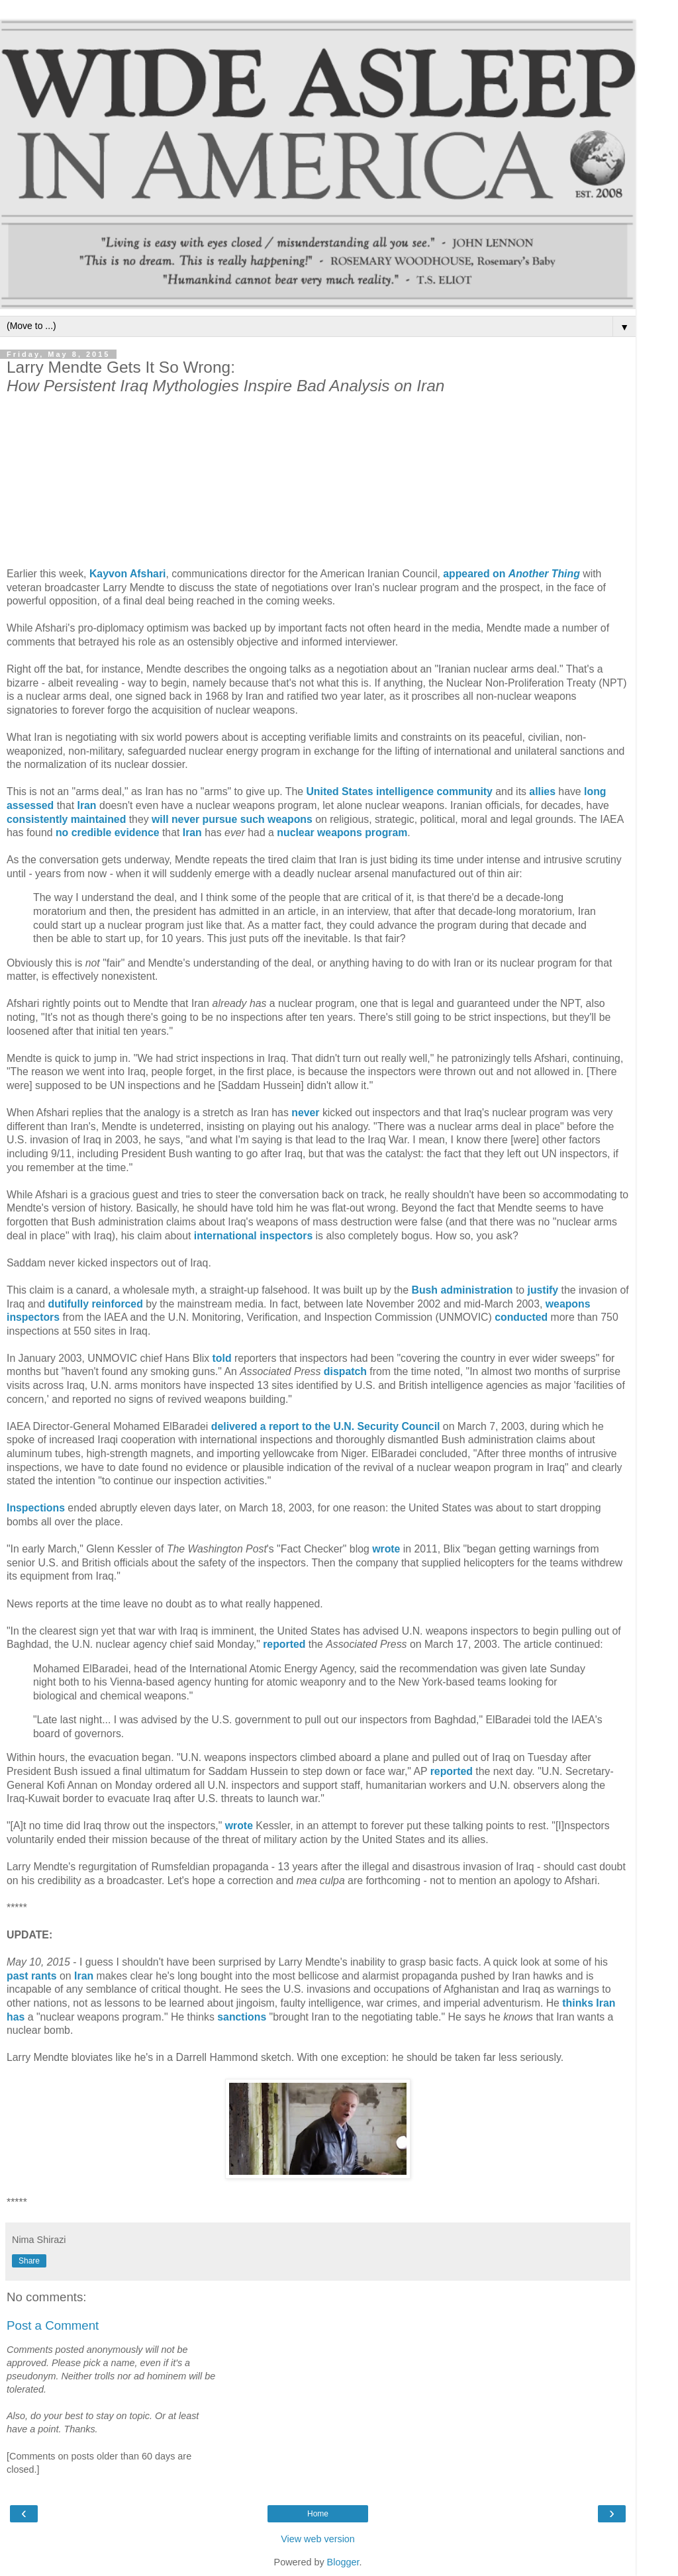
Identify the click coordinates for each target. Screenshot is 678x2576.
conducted (521, 1317)
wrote (386, 1548)
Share (29, 2261)
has (15, 2017)
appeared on (511, 573)
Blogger (343, 2562)
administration (476, 1290)
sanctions (241, 2017)
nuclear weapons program (342, 832)
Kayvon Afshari (127, 573)
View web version (318, 2539)
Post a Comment (53, 2325)
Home (317, 2513)
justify (543, 1290)
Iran (83, 1975)
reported (284, 1644)
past (17, 1975)
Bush (424, 1290)
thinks (577, 2003)
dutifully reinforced (95, 1304)
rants (44, 1975)
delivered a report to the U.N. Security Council (325, 1426)
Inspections (36, 1507)
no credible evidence (108, 832)
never (305, 1112)
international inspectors (253, 1235)
